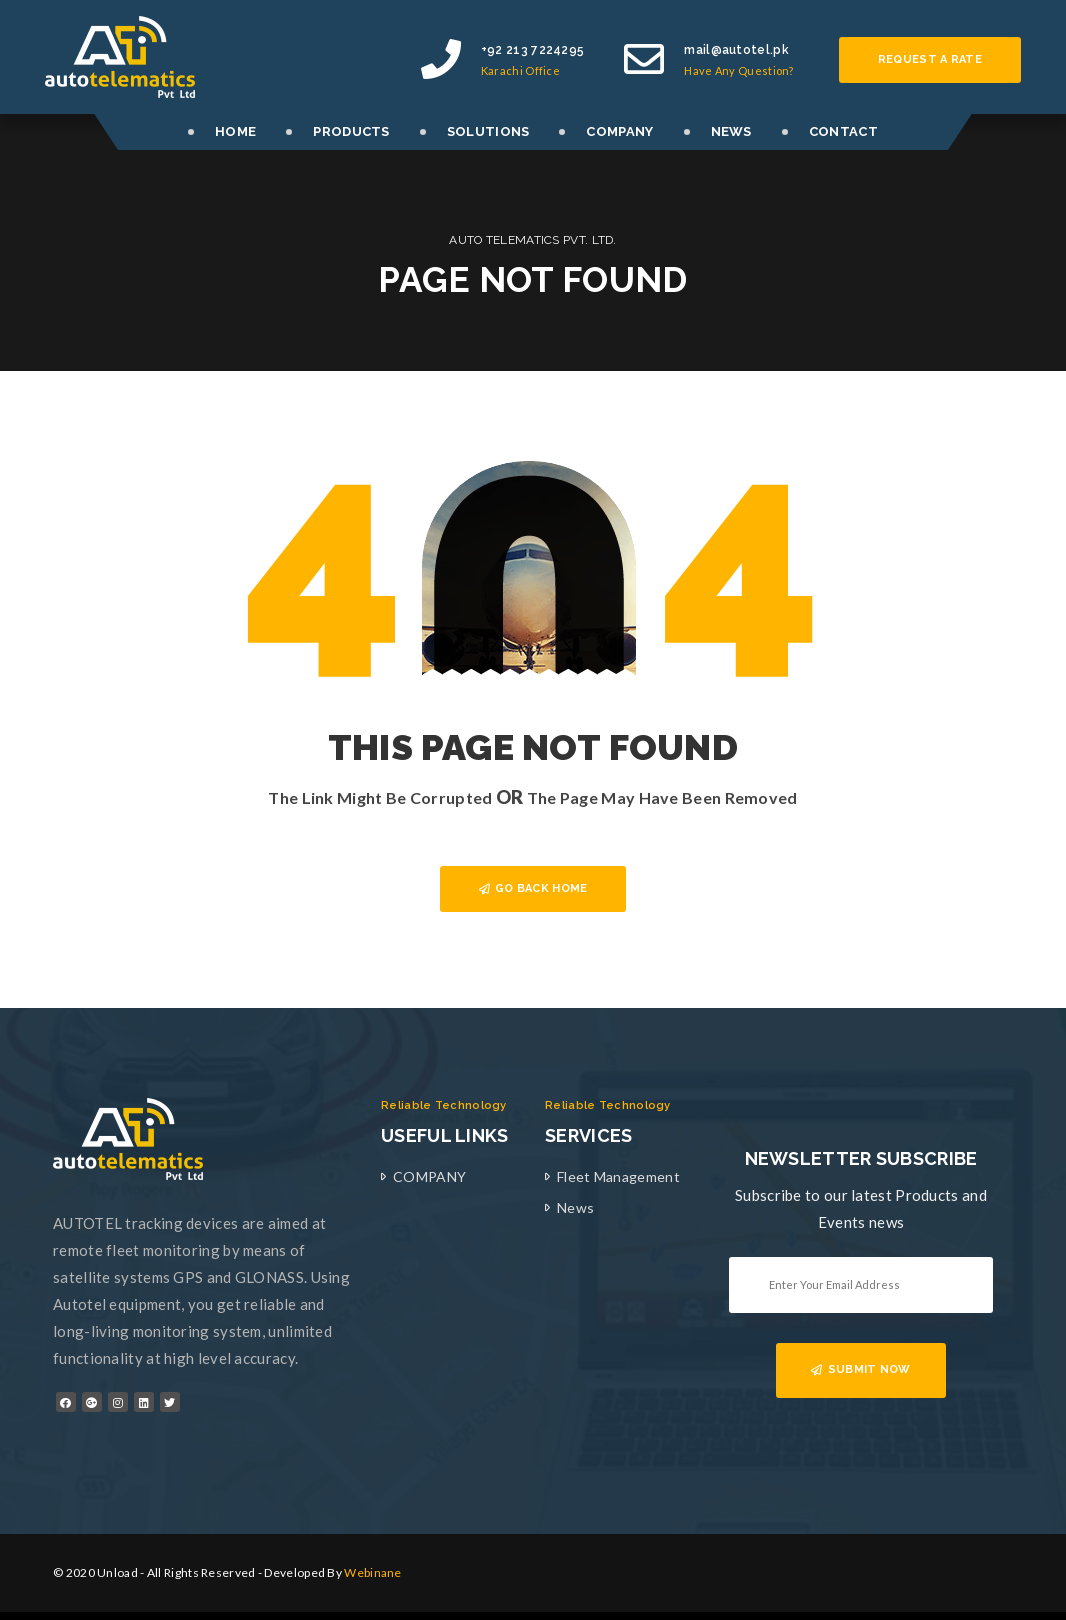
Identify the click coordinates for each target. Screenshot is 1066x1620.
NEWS (731, 131)
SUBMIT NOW (860, 1369)
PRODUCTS (351, 131)
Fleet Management (618, 1176)
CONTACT (843, 131)
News (575, 1207)
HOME (235, 131)
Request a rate (930, 59)
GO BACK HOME (533, 888)
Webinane (372, 1572)
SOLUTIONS (488, 131)
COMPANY (619, 131)
